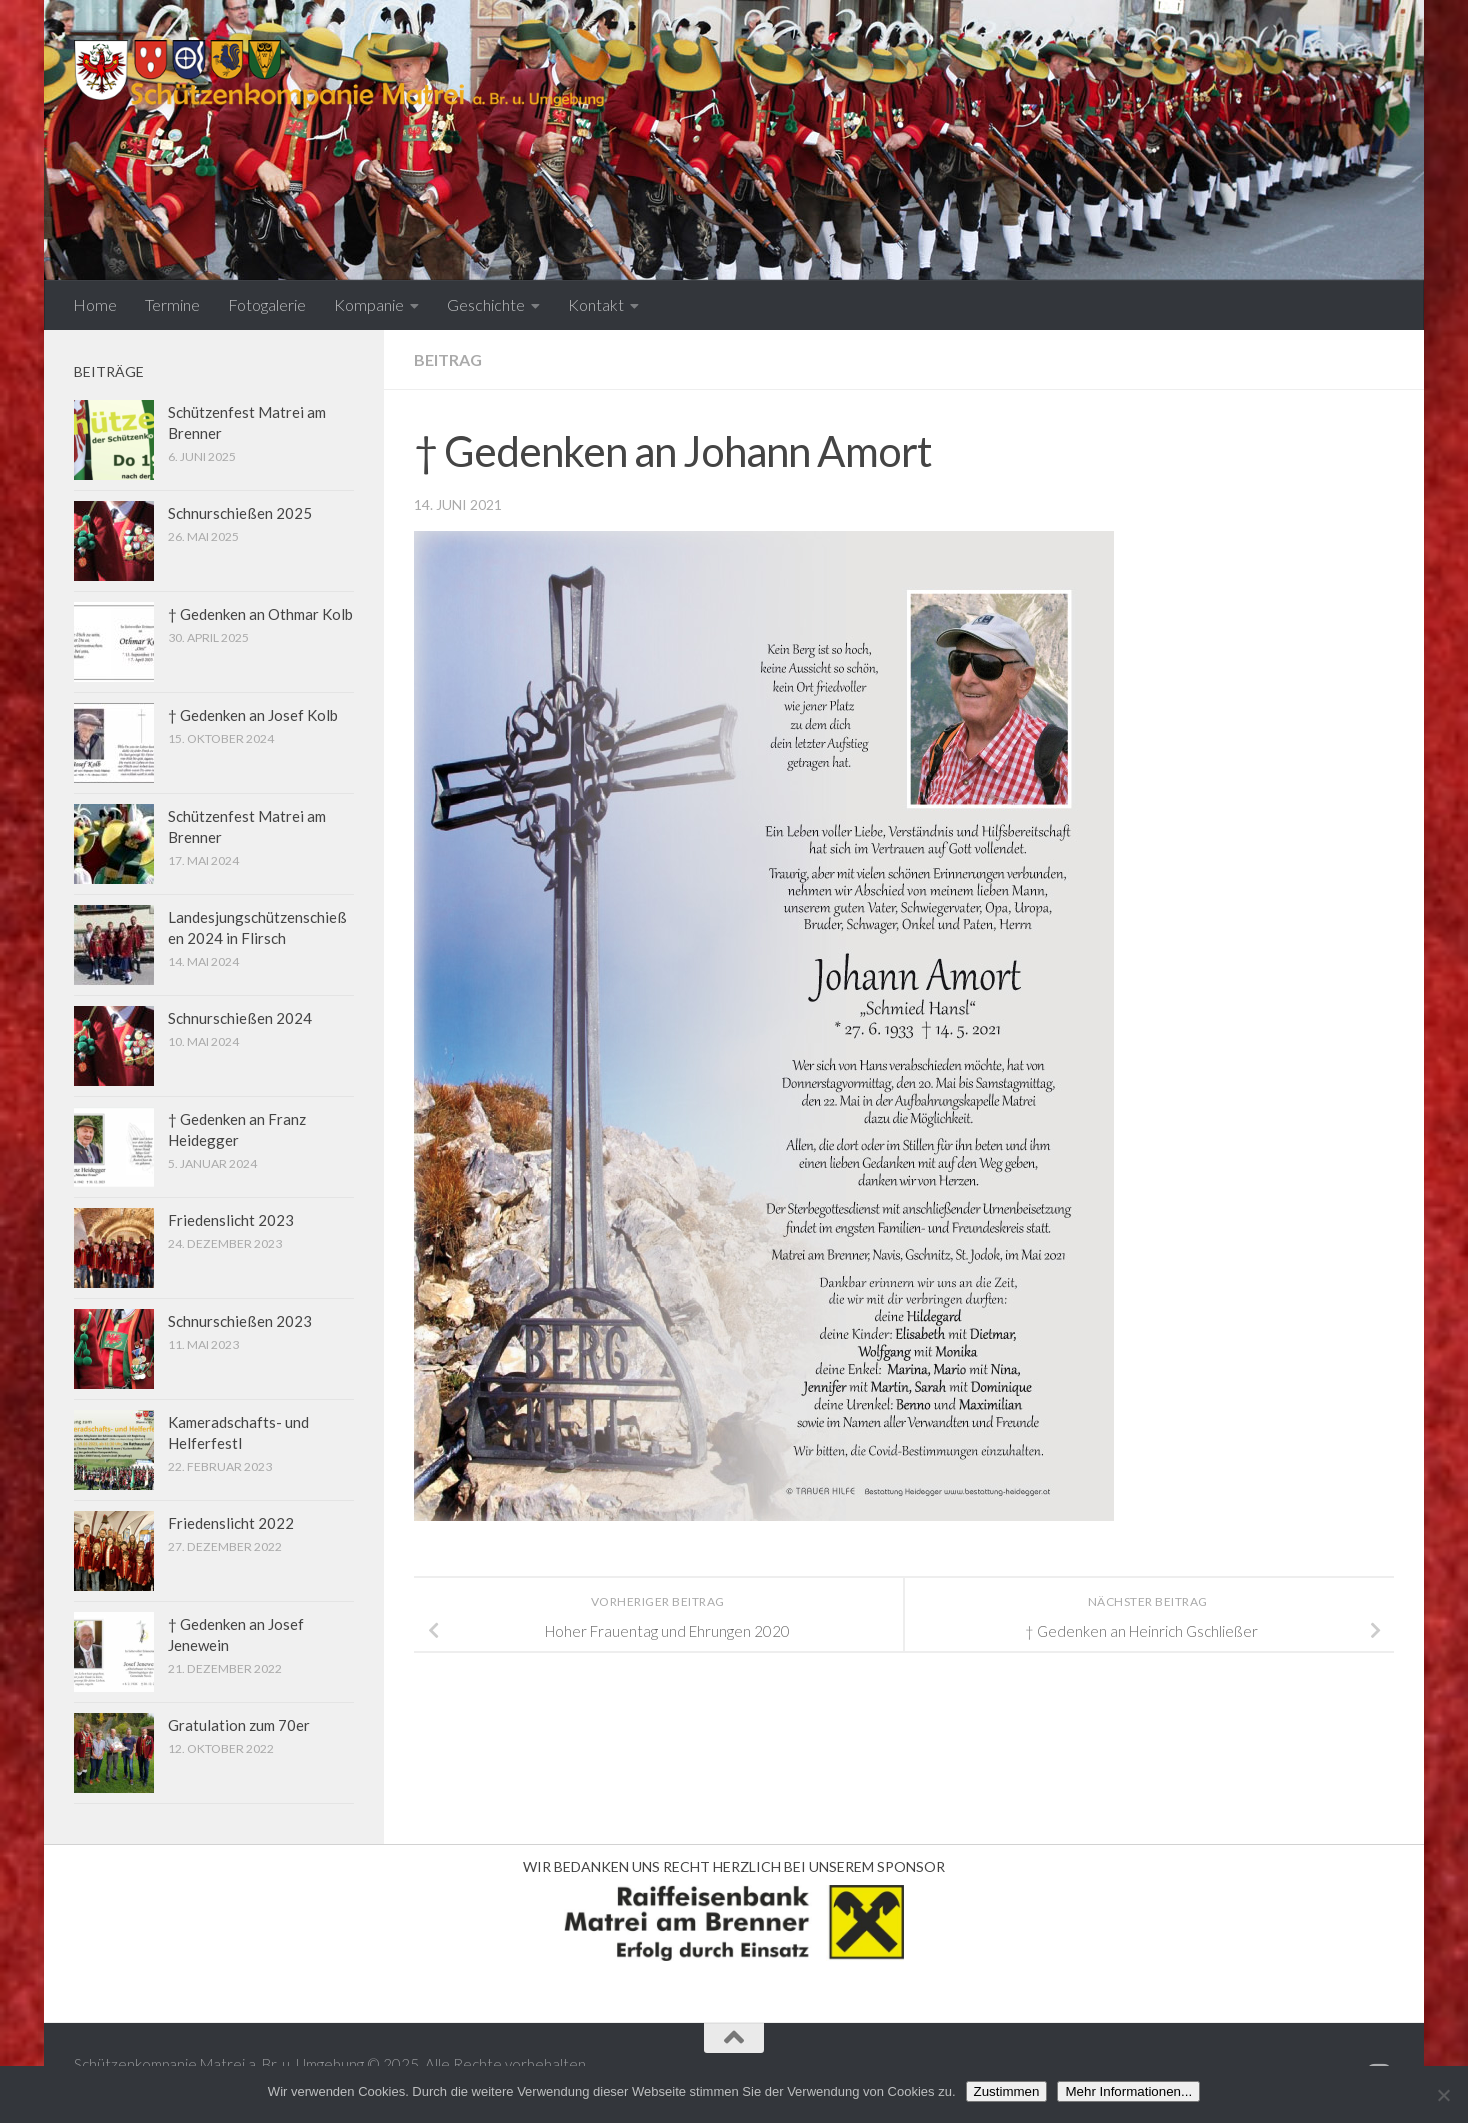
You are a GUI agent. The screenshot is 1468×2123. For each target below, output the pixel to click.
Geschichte (486, 304)
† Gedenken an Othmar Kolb (260, 614)
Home (95, 304)
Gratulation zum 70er (239, 1725)
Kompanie (369, 304)
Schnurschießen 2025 (240, 513)
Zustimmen (1007, 2091)
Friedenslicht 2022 (231, 1523)
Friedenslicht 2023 (231, 1220)
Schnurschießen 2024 (240, 1018)
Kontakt (596, 304)
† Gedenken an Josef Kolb (253, 715)
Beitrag (448, 359)
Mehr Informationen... (1128, 2091)
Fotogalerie (267, 304)
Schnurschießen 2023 (240, 1321)
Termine (172, 304)
